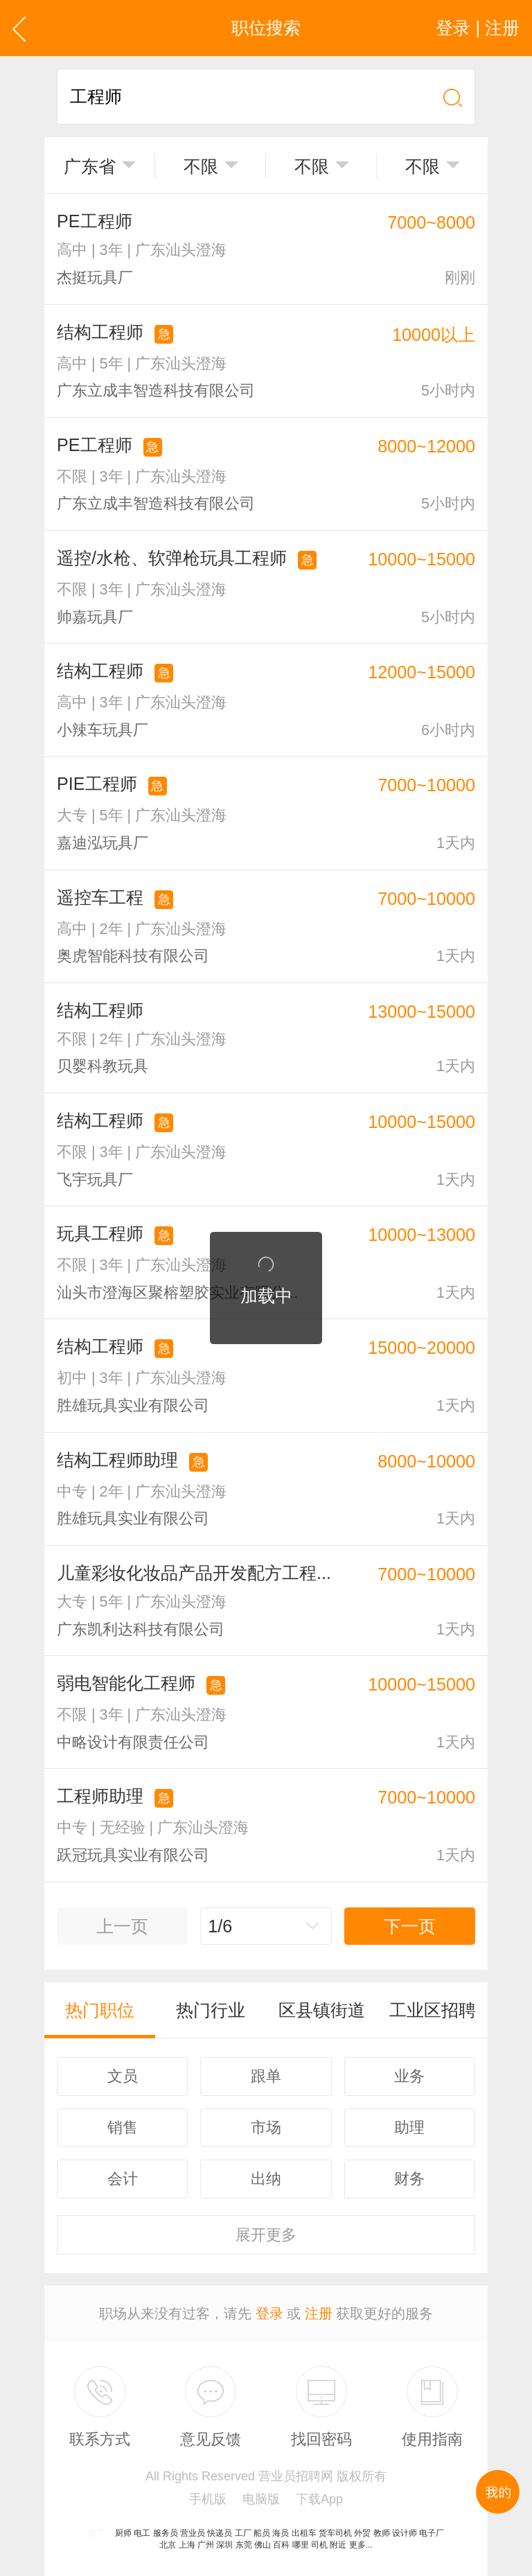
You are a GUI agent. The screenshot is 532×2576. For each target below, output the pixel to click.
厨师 (123, 2533)
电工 (142, 2533)
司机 (319, 2545)
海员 (280, 2533)
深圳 (224, 2545)
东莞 (244, 2545)
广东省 (90, 166)
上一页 (122, 1926)
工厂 (243, 2533)
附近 (338, 2545)
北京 (167, 2545)
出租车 (304, 2533)
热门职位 (99, 2010)
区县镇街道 (321, 2010)
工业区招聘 (432, 2010)
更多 (266, 2234)
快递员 (219, 2533)
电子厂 (431, 2533)
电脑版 (261, 2499)
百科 (281, 2545)
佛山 (262, 2545)
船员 (262, 2533)
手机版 (208, 2499)
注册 (318, 2313)
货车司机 (335, 2533)
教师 (381, 2533)
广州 (205, 2545)
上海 (187, 2545)
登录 (269, 2313)
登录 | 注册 (478, 27)
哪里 (300, 2545)
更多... (361, 2545)
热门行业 (210, 2010)
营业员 (192, 2533)
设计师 (404, 2533)
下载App (319, 2499)
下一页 (410, 1926)
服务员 (165, 2533)
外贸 (362, 2533)
